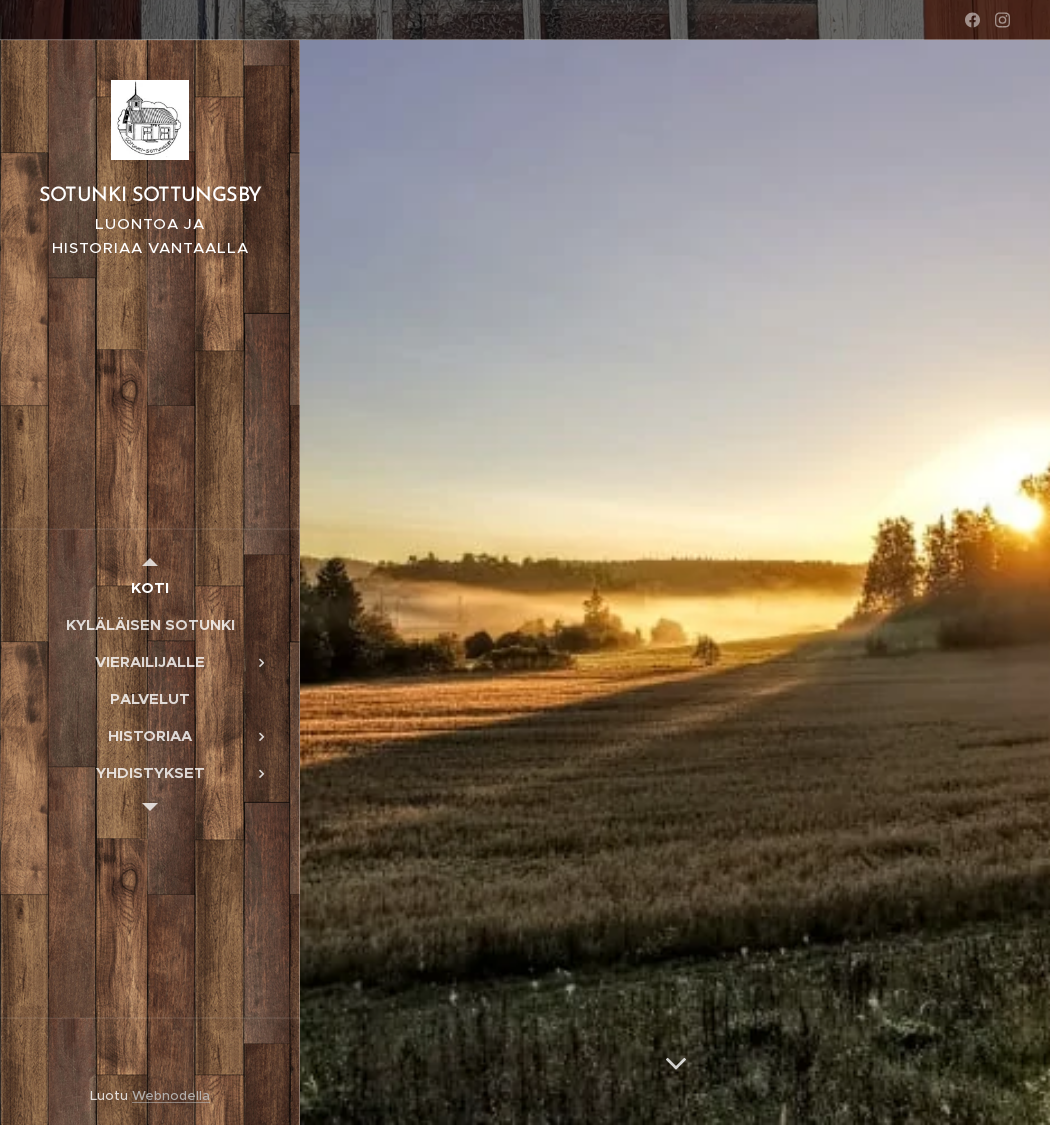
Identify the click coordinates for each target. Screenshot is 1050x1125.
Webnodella (171, 1095)
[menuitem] (150, 587)
